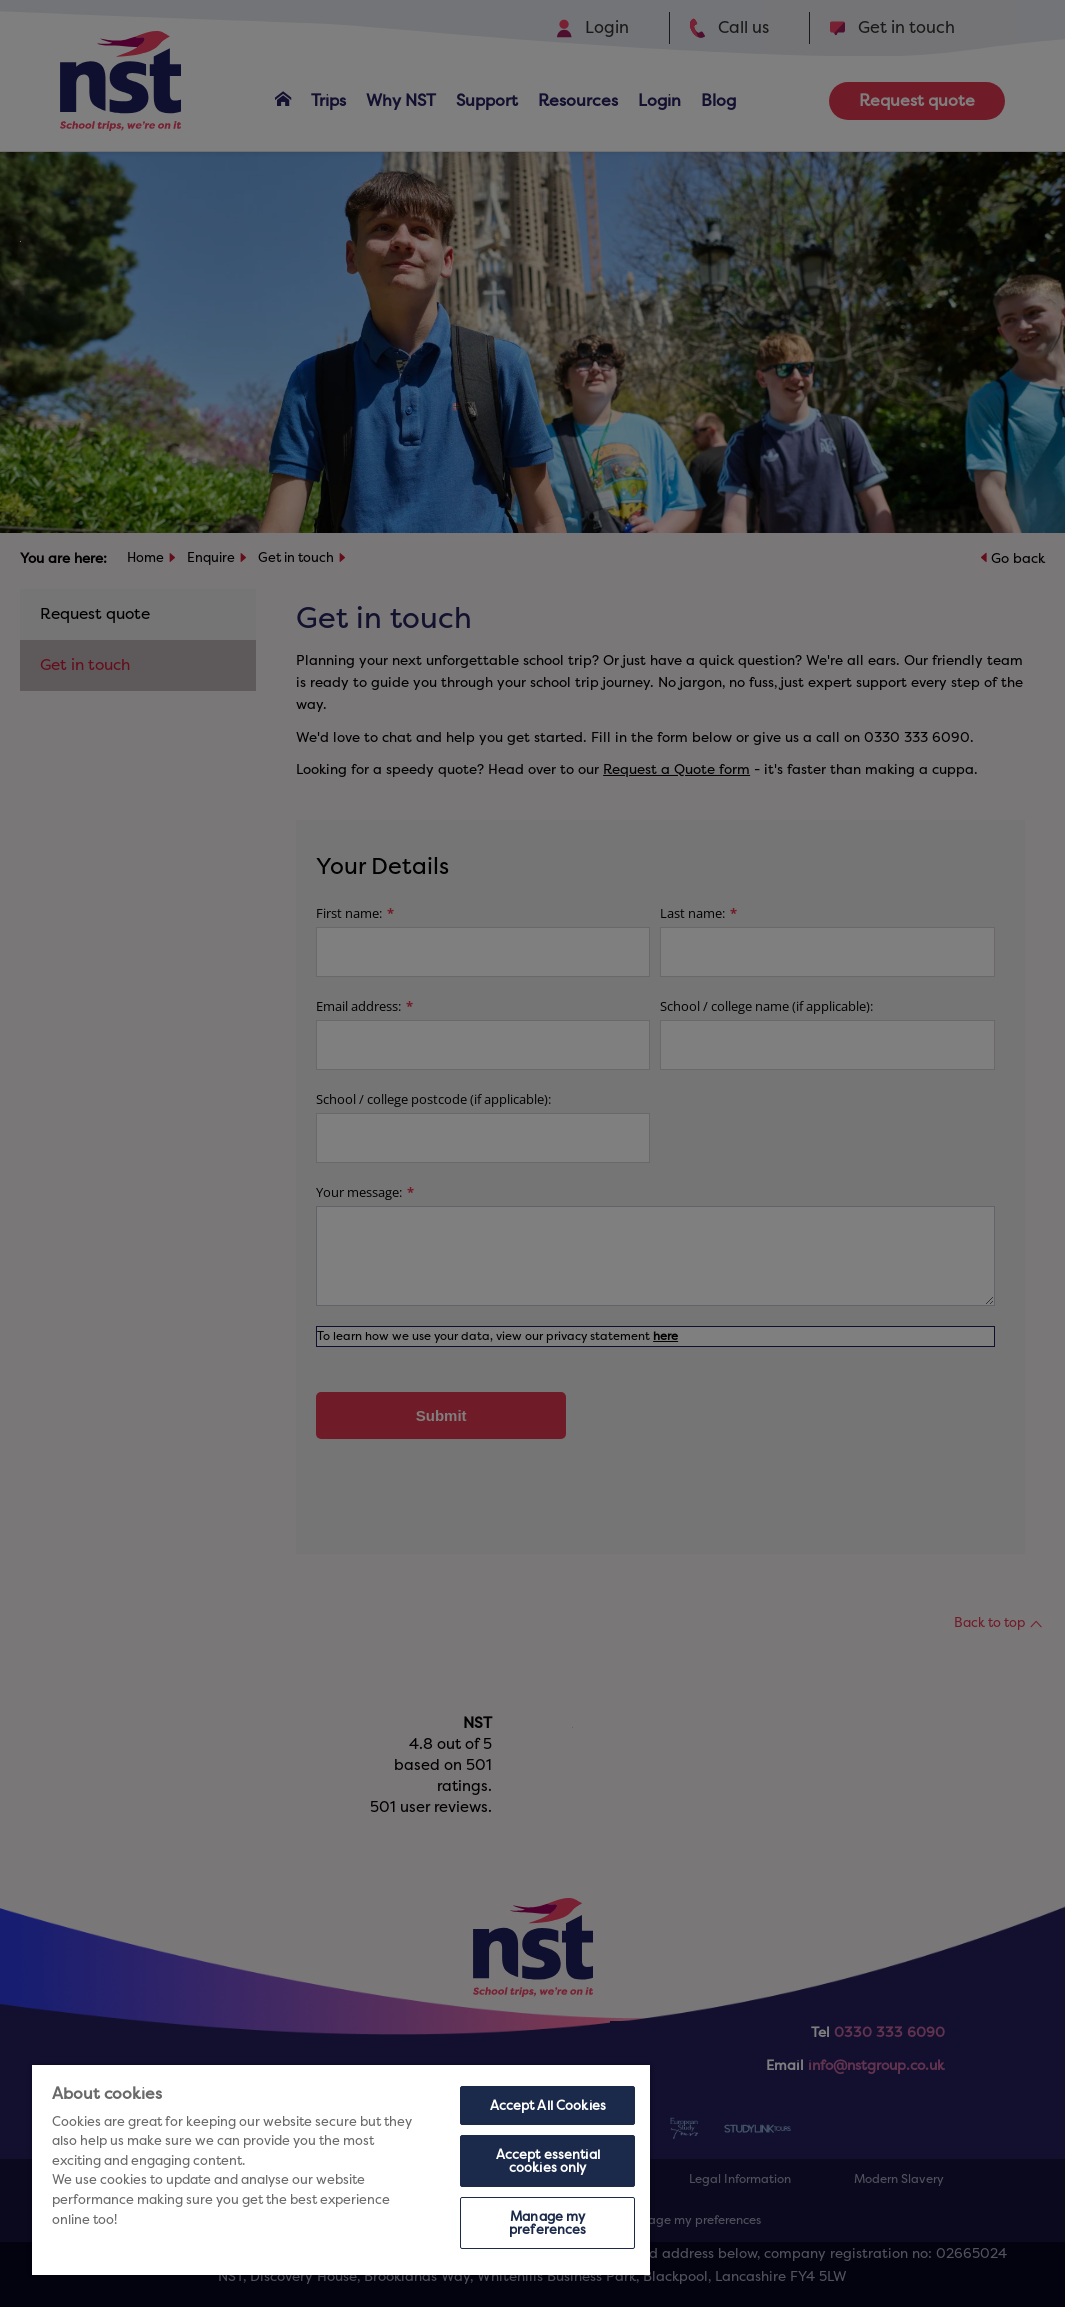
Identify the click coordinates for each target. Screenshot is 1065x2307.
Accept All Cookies (548, 2105)
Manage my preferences (547, 2223)
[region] (341, 2170)
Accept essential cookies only (548, 2161)
